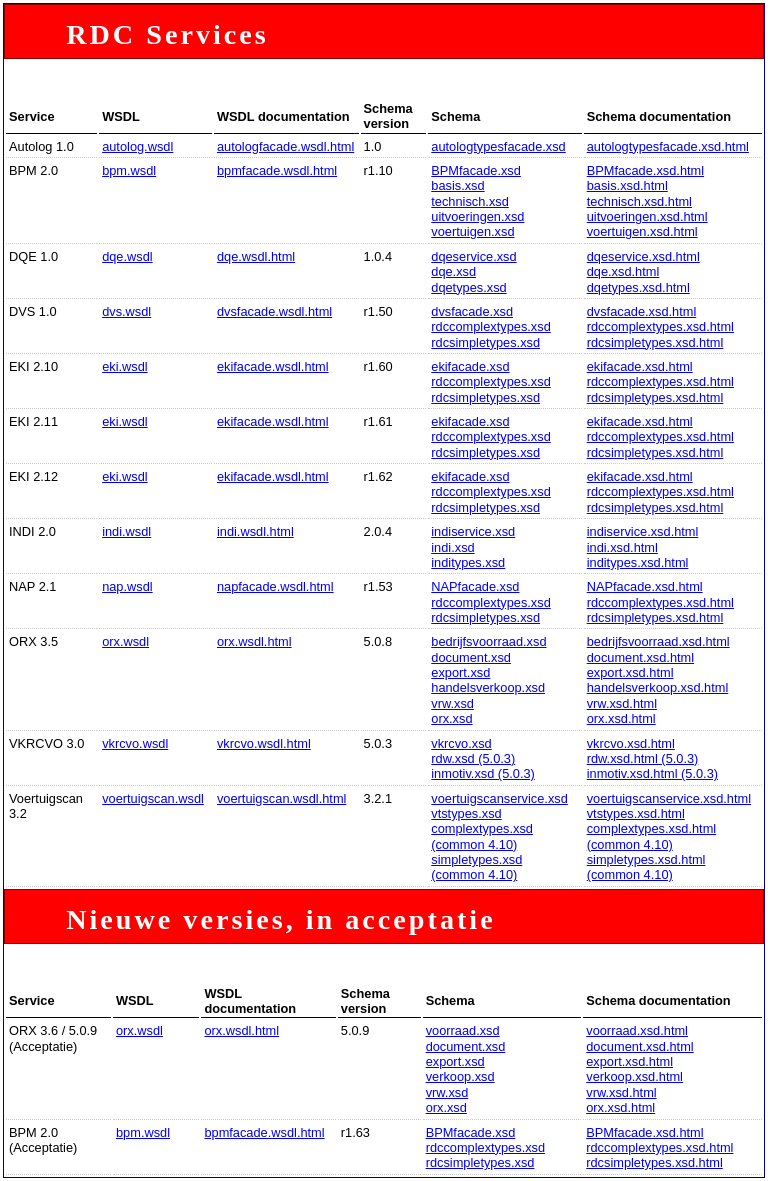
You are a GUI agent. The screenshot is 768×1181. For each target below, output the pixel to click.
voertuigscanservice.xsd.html (669, 798)
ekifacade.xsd (470, 366)
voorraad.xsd (463, 1030)
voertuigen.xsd (472, 231)
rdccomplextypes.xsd (490, 326)
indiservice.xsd (473, 531)
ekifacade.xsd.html (640, 366)
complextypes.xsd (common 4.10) (482, 836)
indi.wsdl (126, 531)
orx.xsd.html (621, 718)
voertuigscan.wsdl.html (281, 798)
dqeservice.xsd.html (643, 256)
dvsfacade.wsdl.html (274, 311)
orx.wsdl (125, 641)
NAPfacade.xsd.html (645, 586)
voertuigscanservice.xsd (499, 798)
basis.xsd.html (627, 185)
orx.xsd (451, 718)
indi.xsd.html (622, 547)
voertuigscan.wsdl (153, 798)
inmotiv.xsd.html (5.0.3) (652, 773)
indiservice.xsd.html (643, 531)
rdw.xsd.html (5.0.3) (643, 758)
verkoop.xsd (460, 1076)
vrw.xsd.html (622, 703)
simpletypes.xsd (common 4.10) (476, 867)
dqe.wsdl (127, 256)
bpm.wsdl (129, 170)
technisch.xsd (470, 201)
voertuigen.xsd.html (642, 231)
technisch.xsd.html (639, 201)
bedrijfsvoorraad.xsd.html (658, 641)
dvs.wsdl (126, 311)
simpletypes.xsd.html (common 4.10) (646, 867)
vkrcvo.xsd (461, 743)
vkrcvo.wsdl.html (264, 743)
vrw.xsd (452, 703)
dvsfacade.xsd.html (642, 311)
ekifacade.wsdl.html (273, 366)
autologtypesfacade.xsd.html (668, 146)
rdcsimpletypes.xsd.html (655, 342)
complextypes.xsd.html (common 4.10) (651, 836)
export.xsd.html (630, 672)
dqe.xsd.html (623, 271)
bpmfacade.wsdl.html (277, 170)
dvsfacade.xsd (472, 311)
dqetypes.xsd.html (638, 287)
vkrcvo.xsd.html (631, 743)
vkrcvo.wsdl (135, 743)
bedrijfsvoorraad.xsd (488, 641)
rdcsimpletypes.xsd (485, 342)
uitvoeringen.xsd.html (647, 216)
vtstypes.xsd (466, 813)
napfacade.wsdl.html (275, 586)
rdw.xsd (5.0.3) (473, 758)
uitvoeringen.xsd (477, 216)
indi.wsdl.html (255, 531)
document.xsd (471, 657)
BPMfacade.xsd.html (645, 170)
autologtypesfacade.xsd (498, 146)
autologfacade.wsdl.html (285, 146)
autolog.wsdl (137, 146)
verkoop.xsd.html (634, 1076)
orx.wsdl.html (254, 641)
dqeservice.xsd (473, 256)
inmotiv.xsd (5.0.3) (483, 773)
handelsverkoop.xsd (488, 687)
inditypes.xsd (468, 562)
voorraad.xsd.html (637, 1030)
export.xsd (460, 672)
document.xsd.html (640, 657)
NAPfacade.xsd (475, 586)
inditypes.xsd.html (638, 562)
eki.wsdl (125, 366)
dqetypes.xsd (468, 287)
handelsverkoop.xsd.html (658, 687)
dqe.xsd (453, 271)
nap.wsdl (127, 586)
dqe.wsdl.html (256, 256)
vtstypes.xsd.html (636, 813)
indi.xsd (452, 547)
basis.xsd (457, 185)
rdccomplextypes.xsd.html (660, 326)
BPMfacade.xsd (476, 170)
